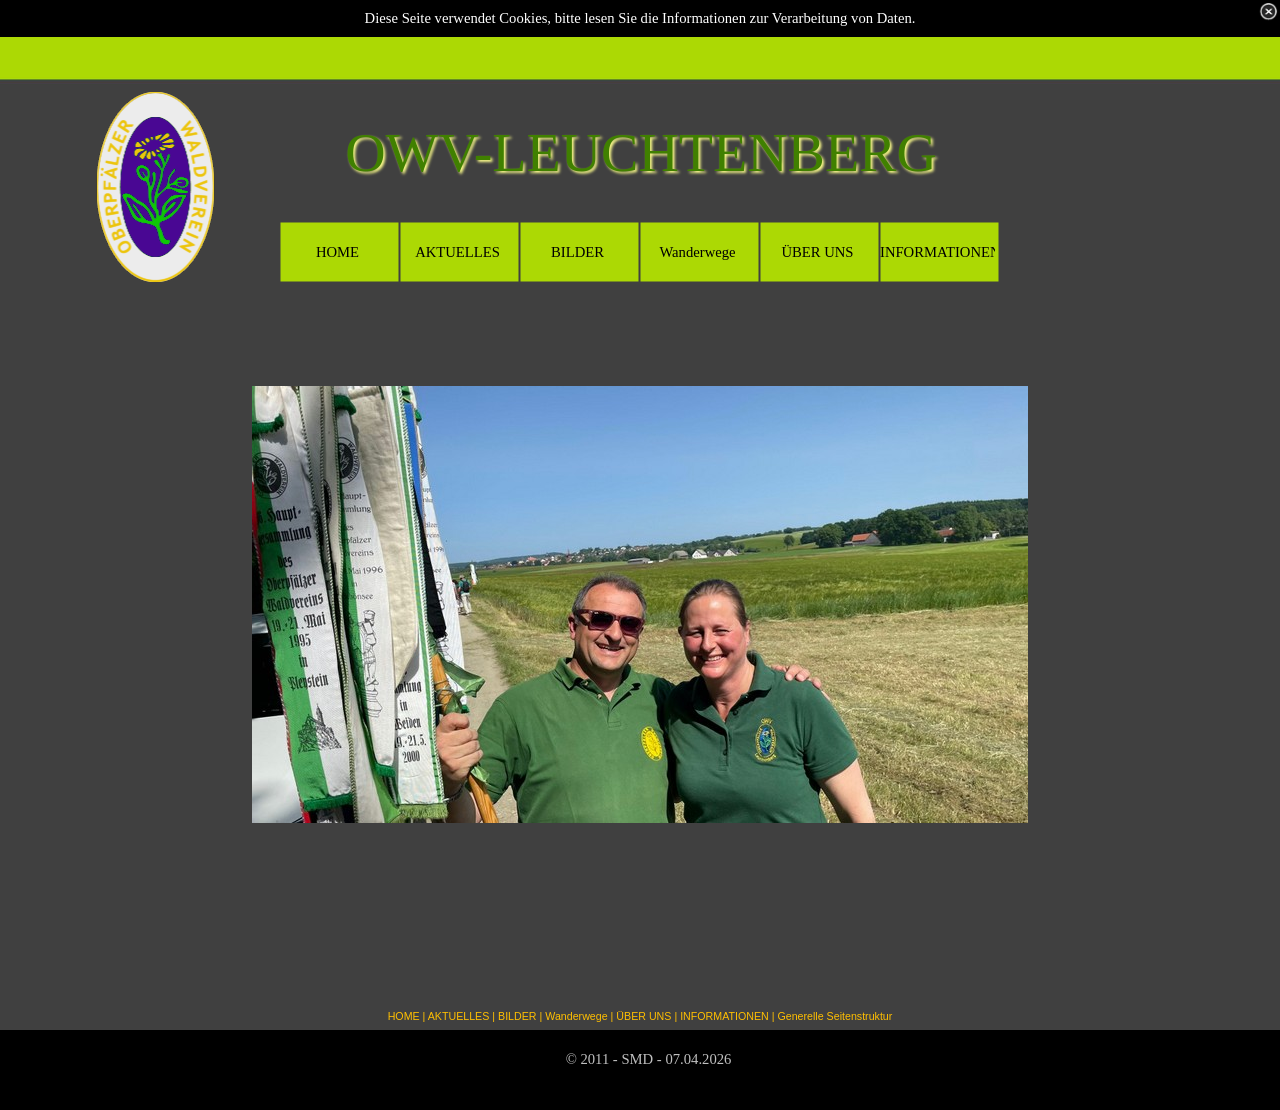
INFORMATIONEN (724, 1016)
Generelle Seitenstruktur (834, 1016)
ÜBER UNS (643, 1016)
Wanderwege (576, 1016)
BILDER (517, 1016)
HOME (404, 1016)
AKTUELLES (459, 1016)
